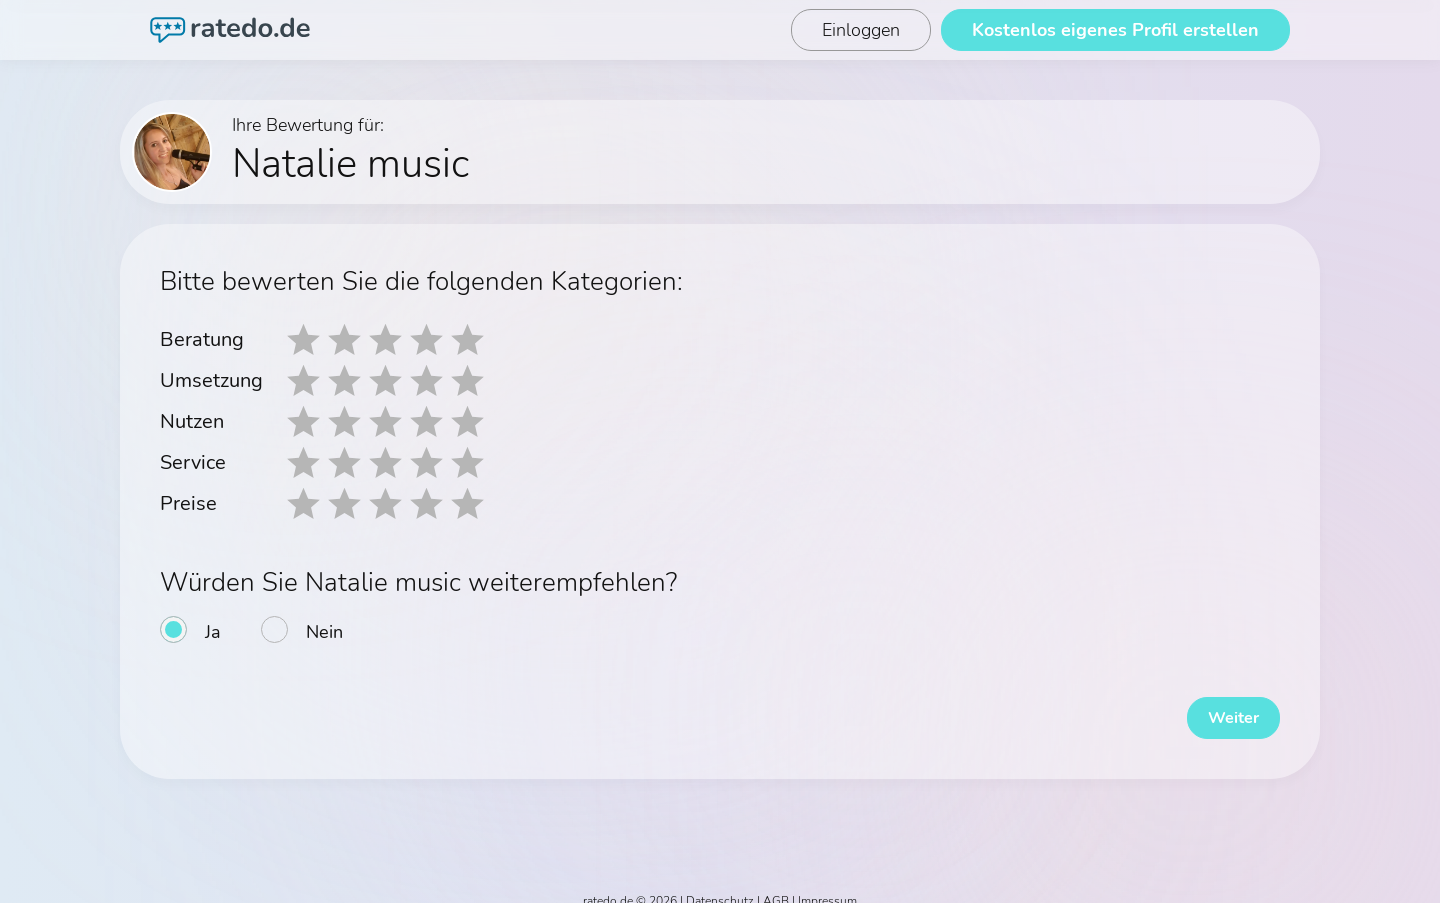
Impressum (827, 885)
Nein (324, 626)
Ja (213, 626)
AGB (776, 885)
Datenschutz (720, 885)
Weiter (1220, 702)
